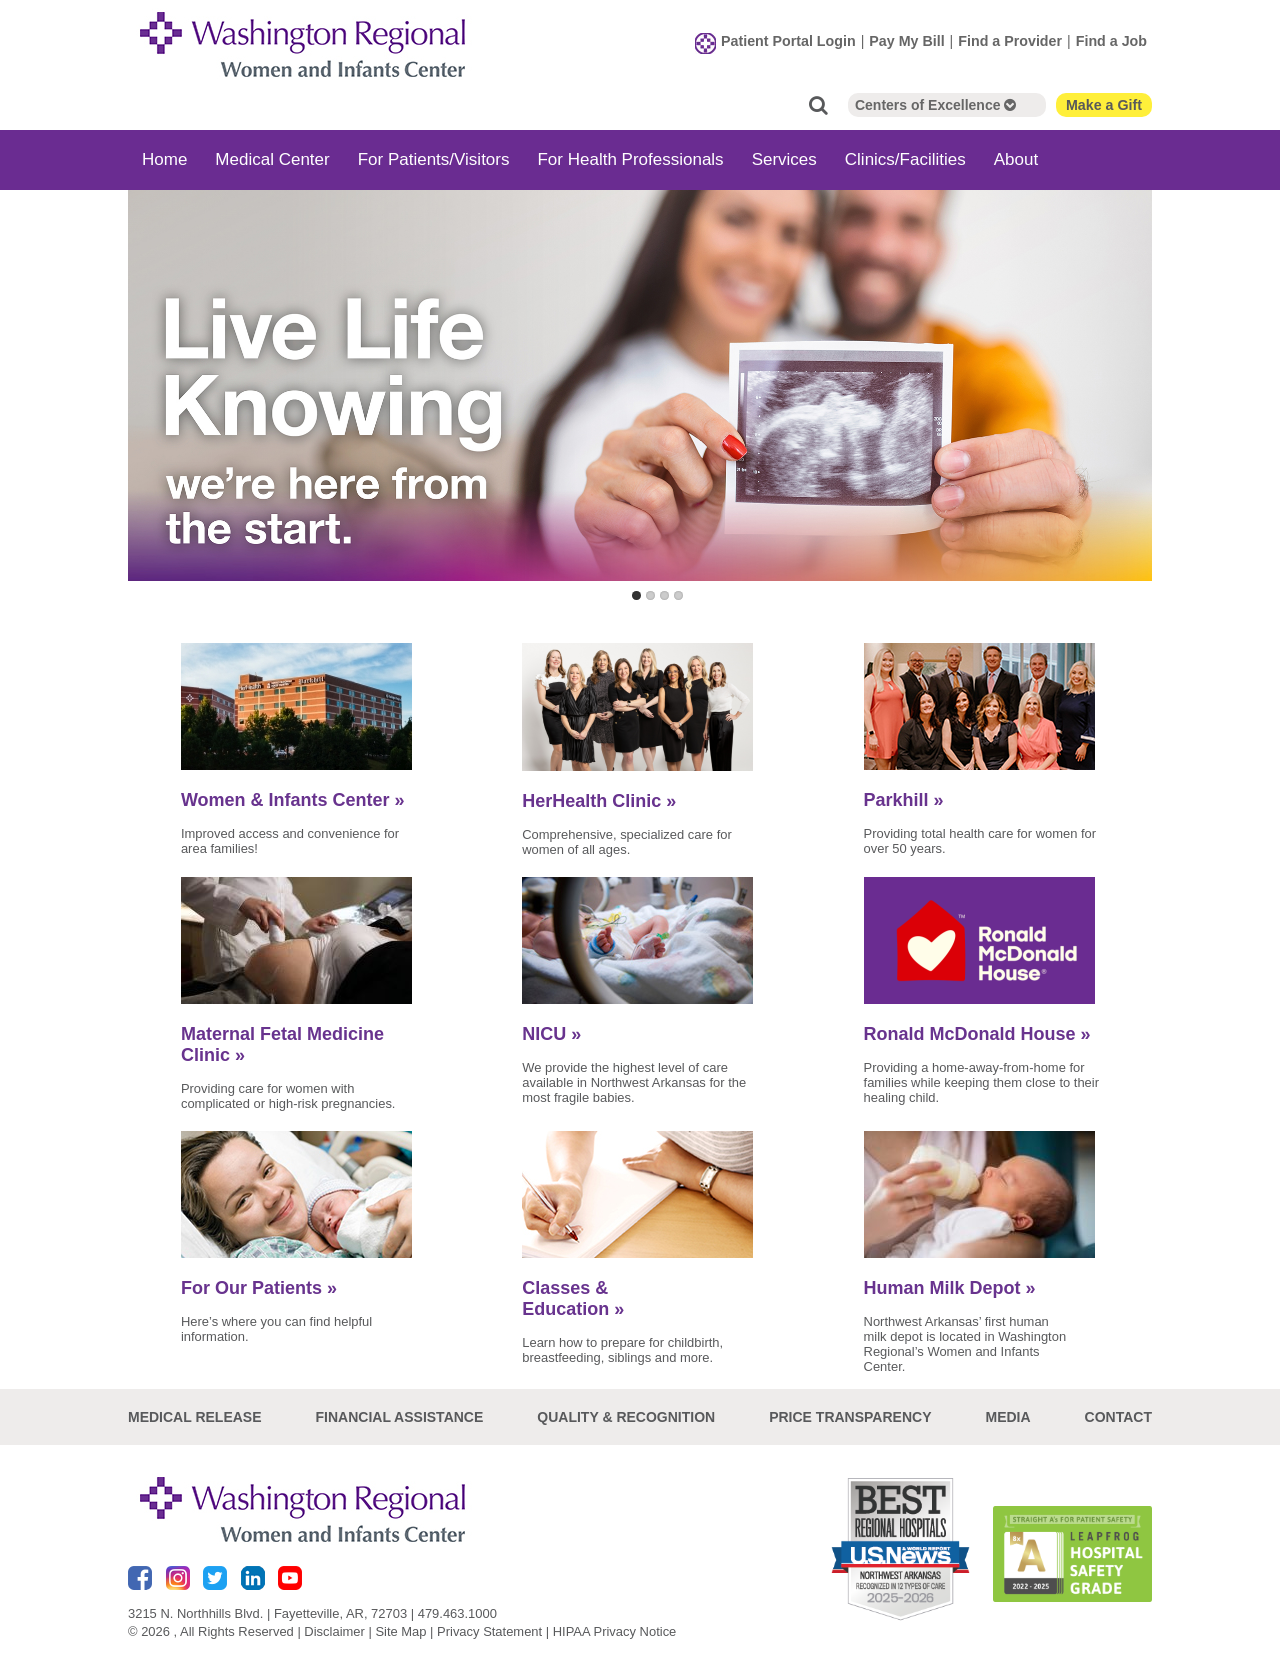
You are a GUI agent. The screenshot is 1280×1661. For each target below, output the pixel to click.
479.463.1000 (457, 1613)
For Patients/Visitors (434, 159)
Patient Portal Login (788, 41)
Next (1132, 406)
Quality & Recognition (626, 1417)
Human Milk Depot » (950, 1288)
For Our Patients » (259, 1288)
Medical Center (272, 159)
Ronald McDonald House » (977, 1034)
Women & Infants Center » (293, 800)
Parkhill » (904, 800)
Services (784, 159)
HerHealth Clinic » (599, 801)
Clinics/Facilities (905, 159)
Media (1007, 1417)
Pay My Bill (906, 41)
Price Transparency (850, 1417)
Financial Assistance (400, 1417)
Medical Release (195, 1417)
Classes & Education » (573, 1298)
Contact (1118, 1417)
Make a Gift (1104, 105)
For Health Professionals (630, 159)
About (1016, 159)
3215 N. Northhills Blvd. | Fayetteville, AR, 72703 (267, 1613)
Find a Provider (1010, 41)
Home (164, 159)
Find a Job (1111, 41)
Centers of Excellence (935, 105)
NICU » (551, 1034)
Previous (147, 406)
